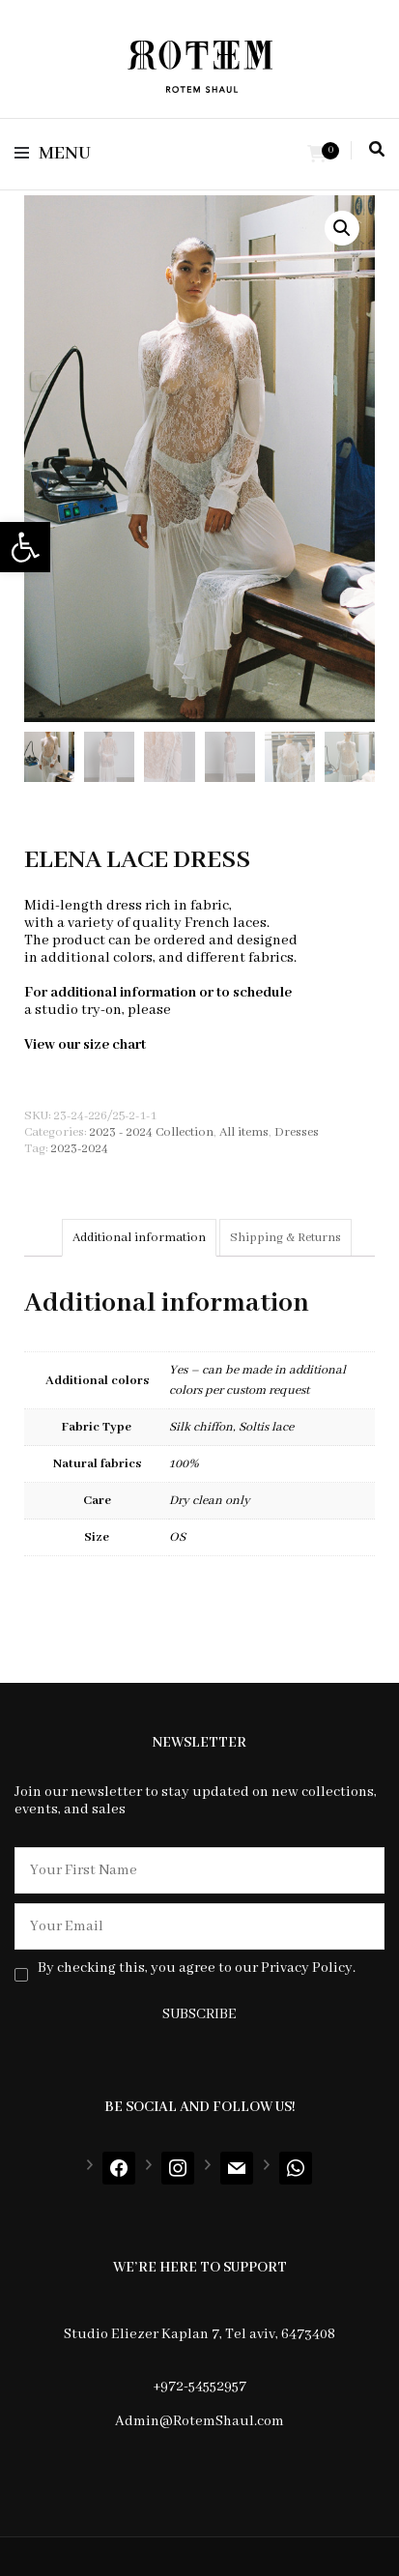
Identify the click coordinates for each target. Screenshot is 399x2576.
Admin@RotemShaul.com (199, 2421)
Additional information (139, 1238)
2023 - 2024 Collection (152, 1132)
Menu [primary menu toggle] (52, 153)
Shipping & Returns (285, 1238)
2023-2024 (79, 1149)
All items (244, 1132)
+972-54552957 (199, 2386)
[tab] (139, 1238)
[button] (25, 547)
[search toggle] (377, 150)
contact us (208, 1010)
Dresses (296, 1132)
